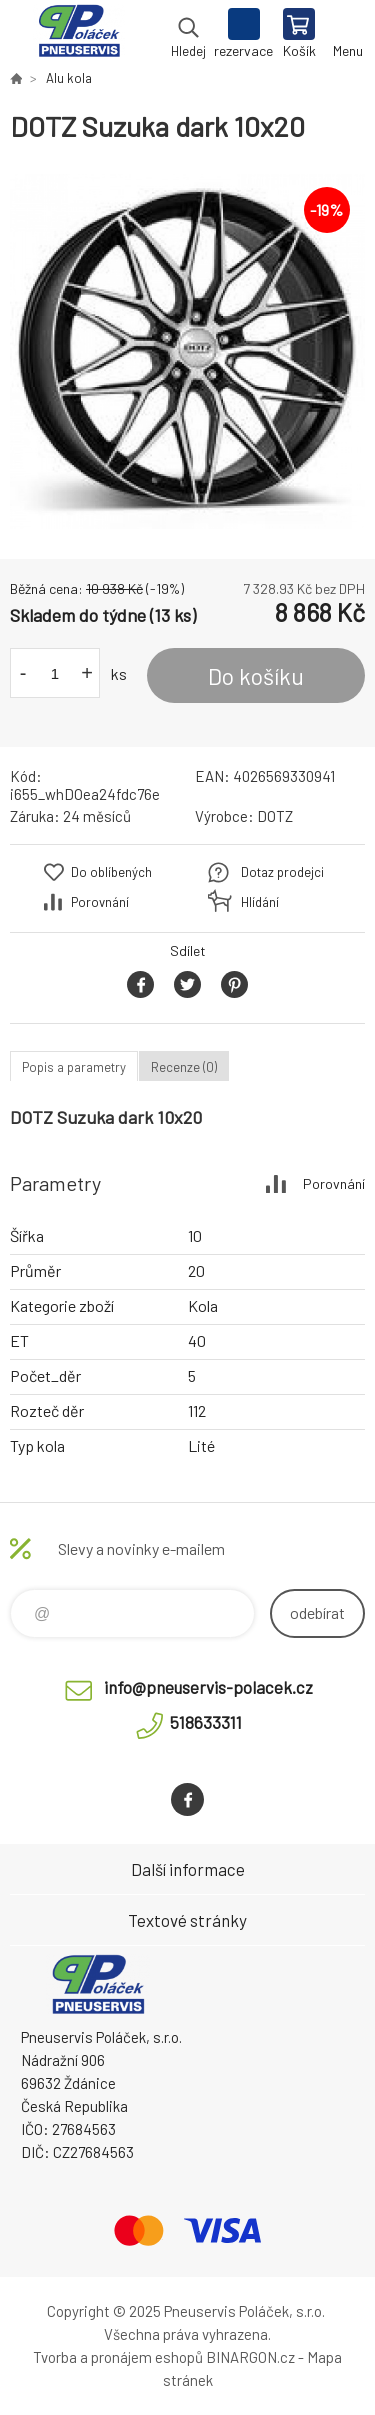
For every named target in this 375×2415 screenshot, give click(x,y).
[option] (187, 351)
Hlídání (260, 902)
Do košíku (256, 676)
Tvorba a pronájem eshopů (118, 2357)
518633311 (206, 1722)
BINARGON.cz (250, 2357)
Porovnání (100, 902)
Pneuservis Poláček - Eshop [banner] (78, 35)
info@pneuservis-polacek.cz (208, 1687)
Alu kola (69, 78)
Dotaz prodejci (282, 872)
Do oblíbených (111, 872)
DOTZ (275, 816)
